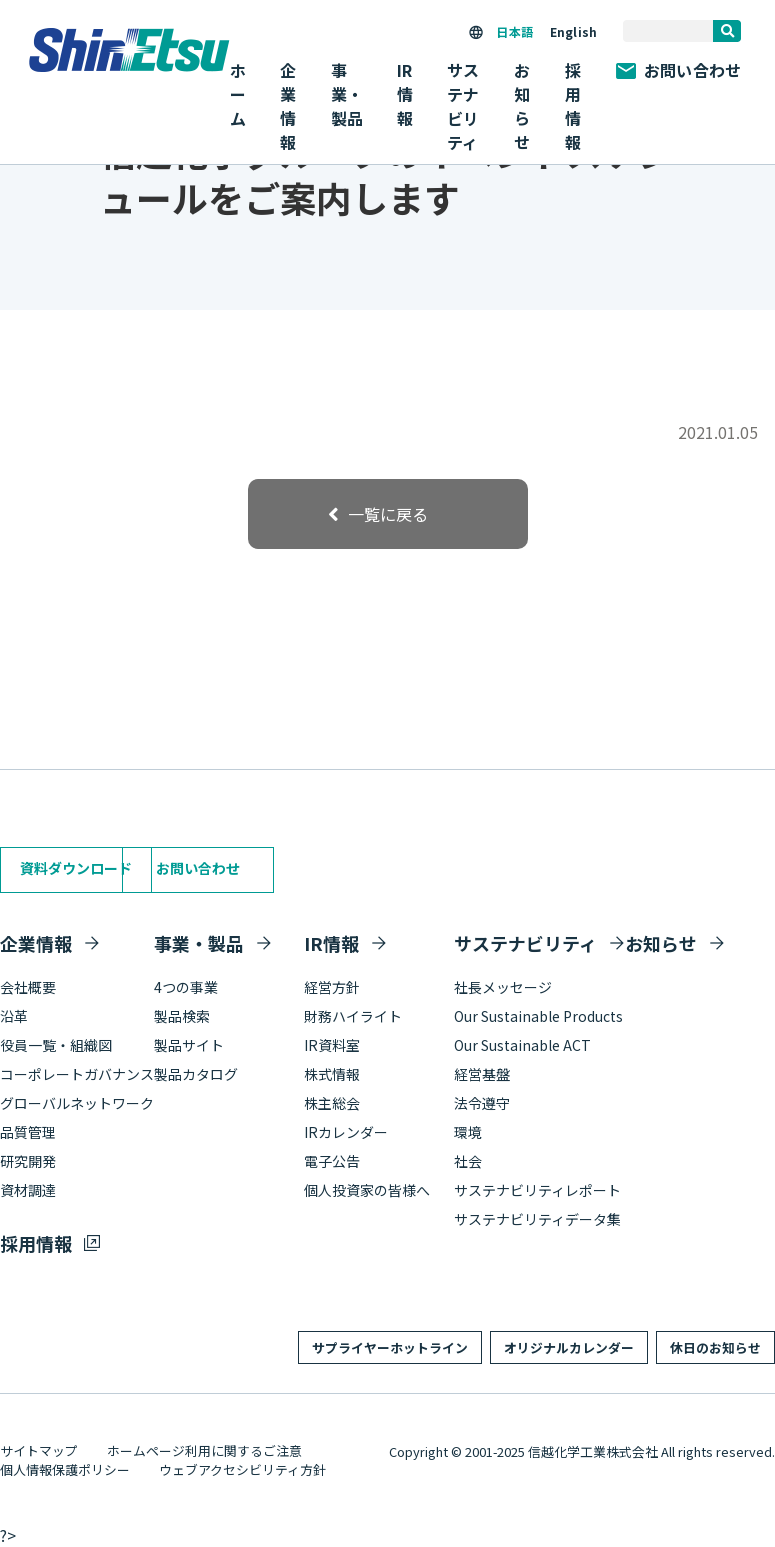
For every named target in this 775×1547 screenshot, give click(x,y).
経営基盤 (482, 1074)
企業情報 (36, 943)
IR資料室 (332, 1045)
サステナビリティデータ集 (537, 1219)
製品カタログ (196, 1074)
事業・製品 (199, 943)
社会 (468, 1161)
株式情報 (332, 1074)
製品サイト (189, 1045)
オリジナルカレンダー (569, 1347)
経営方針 (332, 987)
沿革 (14, 1016)
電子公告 (332, 1161)
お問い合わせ (678, 70)
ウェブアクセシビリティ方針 (242, 1469)
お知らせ (522, 106)
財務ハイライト (353, 1016)
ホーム (238, 94)
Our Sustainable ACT (522, 1045)
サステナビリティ (525, 943)
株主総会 (332, 1103)
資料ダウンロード (76, 868)
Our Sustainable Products (538, 1016)
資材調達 (28, 1190)
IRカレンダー (346, 1132)
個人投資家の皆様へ (367, 1190)
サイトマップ (39, 1450)
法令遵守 (482, 1103)
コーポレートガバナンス (77, 1074)
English (573, 31)
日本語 (514, 31)
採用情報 (573, 106)
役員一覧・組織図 (56, 1045)
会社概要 (28, 987)
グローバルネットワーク (77, 1103)
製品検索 (182, 1016)
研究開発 (28, 1161)
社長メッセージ (503, 987)
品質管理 (28, 1132)
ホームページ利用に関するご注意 (204, 1450)
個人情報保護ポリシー (65, 1469)
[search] (727, 31)
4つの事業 (186, 987)
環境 (468, 1132)
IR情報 (331, 943)
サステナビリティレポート (537, 1190)
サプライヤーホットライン (390, 1347)
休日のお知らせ (715, 1347)
